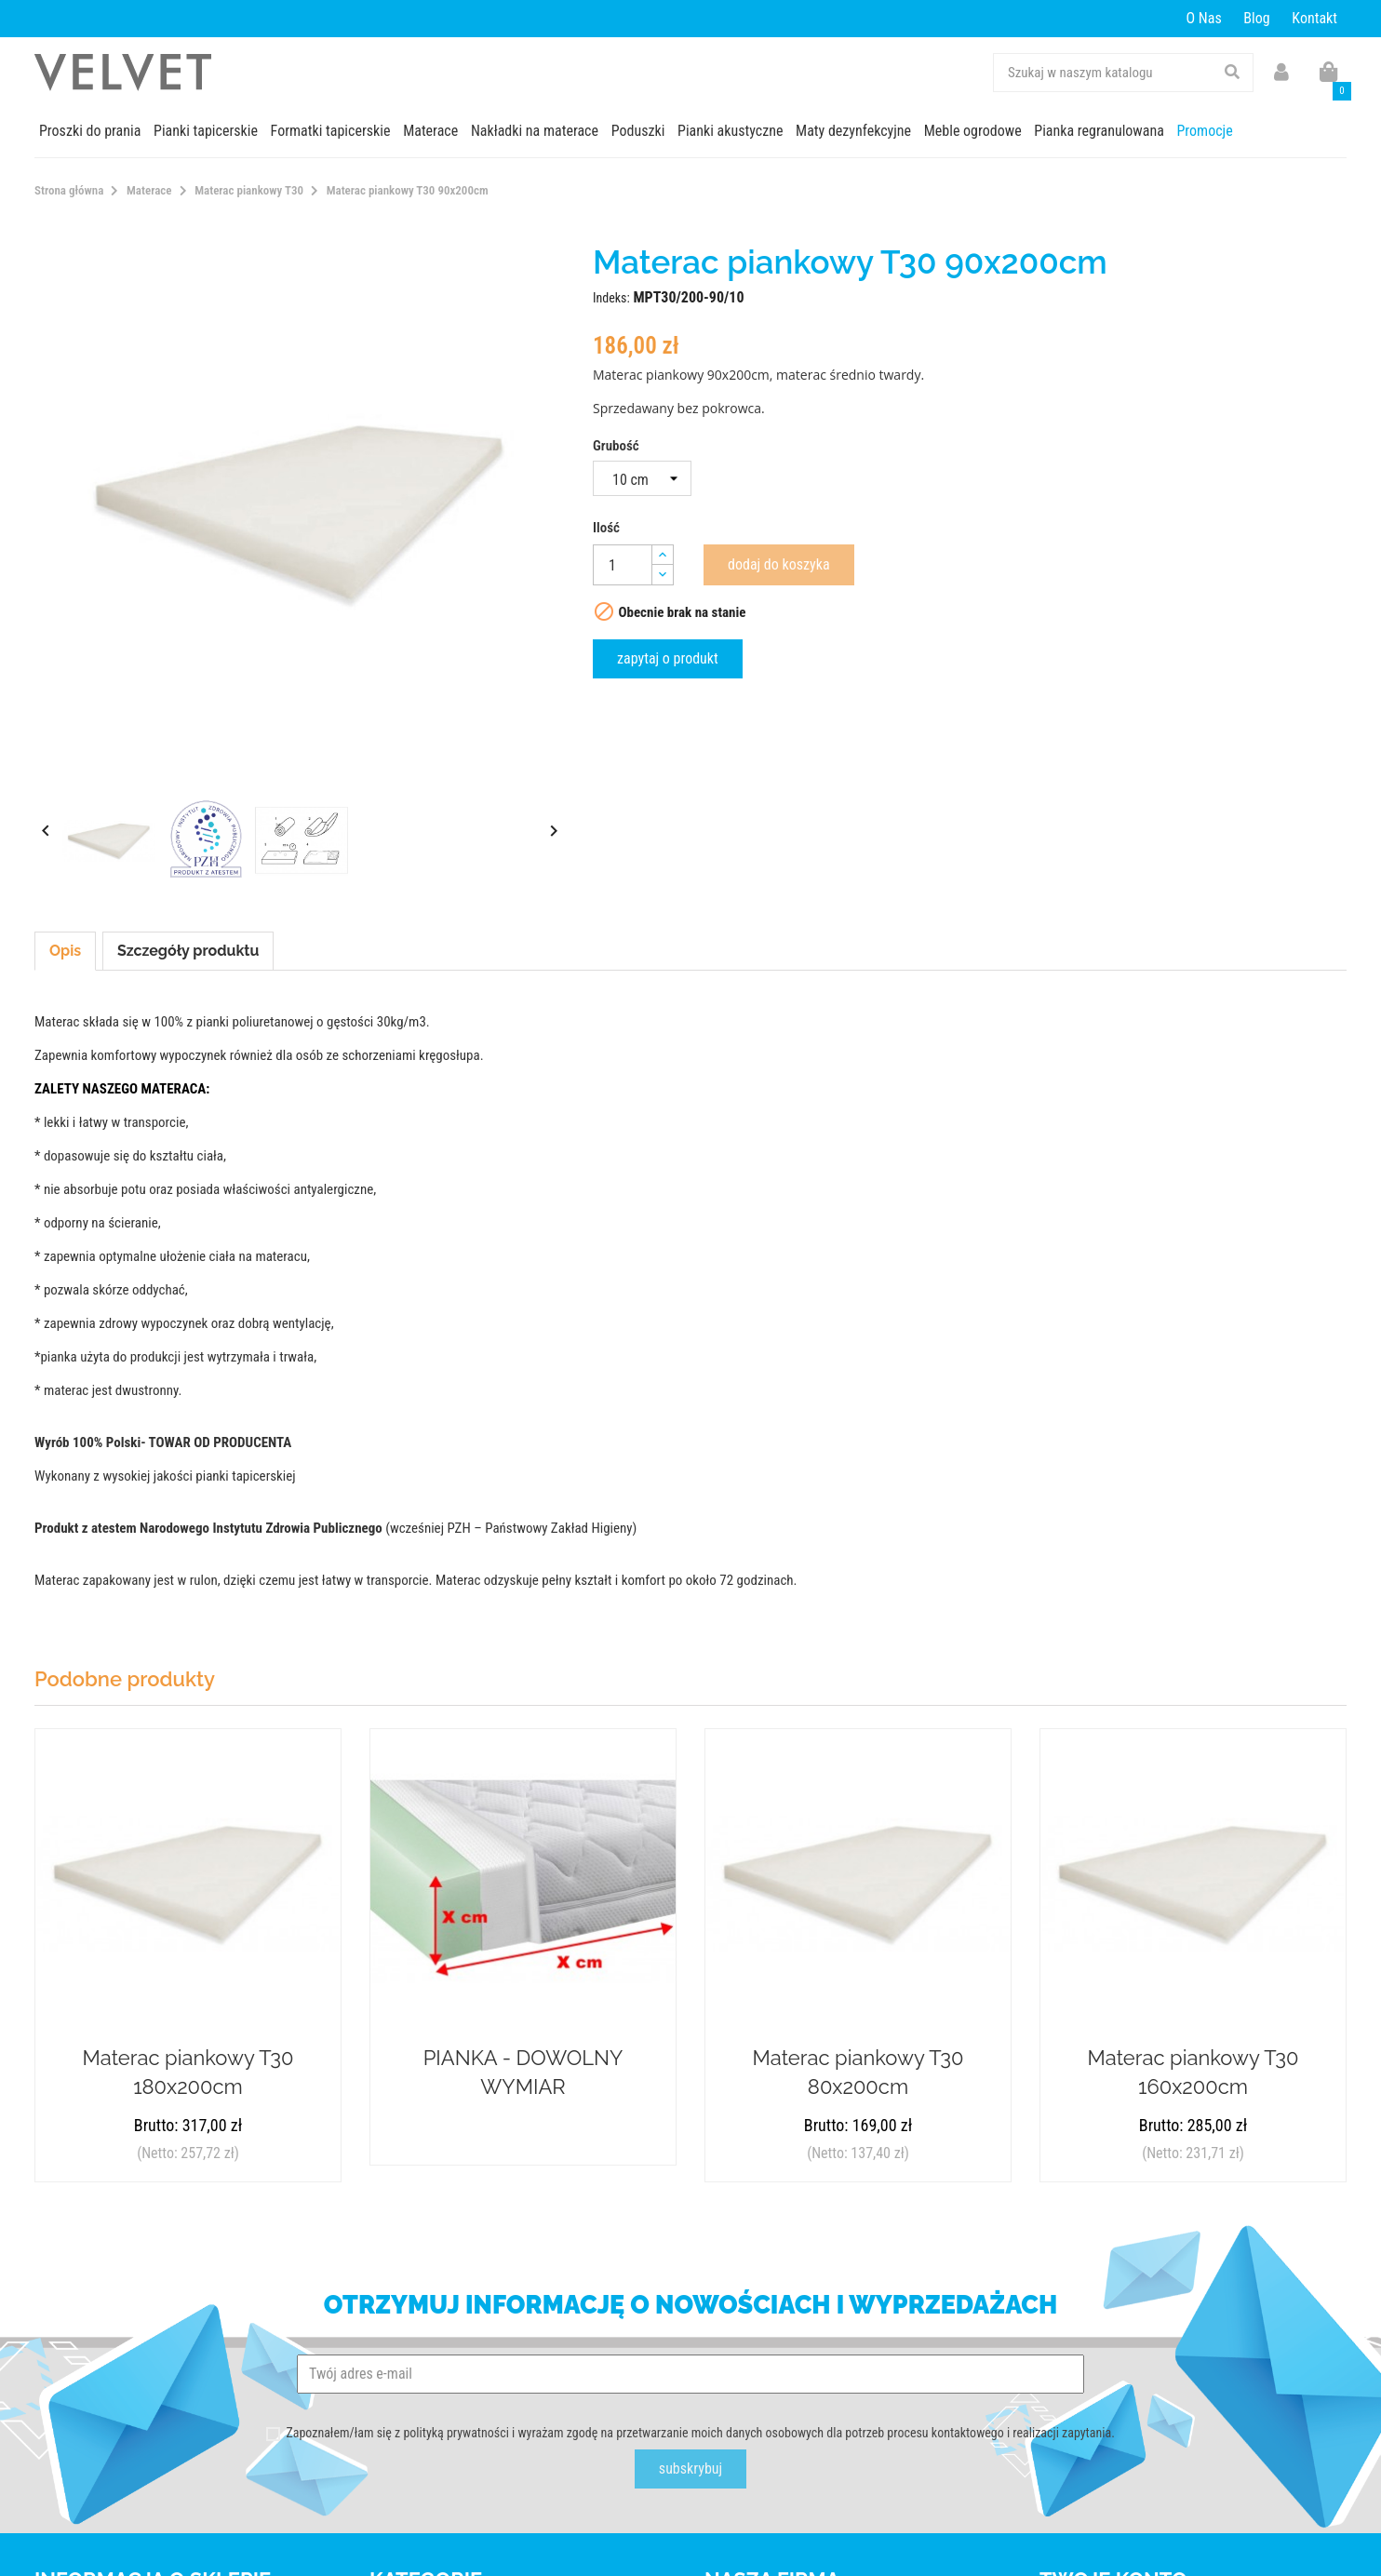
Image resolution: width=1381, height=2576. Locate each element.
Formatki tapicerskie (331, 131)
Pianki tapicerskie (206, 131)
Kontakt (1314, 18)
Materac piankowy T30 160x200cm (1193, 2072)
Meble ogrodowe (973, 131)
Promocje (1204, 131)
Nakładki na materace (534, 131)
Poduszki (638, 131)
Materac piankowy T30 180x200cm (188, 2072)
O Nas (1204, 18)
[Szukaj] (1123, 72)
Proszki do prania (90, 131)
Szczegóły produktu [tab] (188, 950)
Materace (430, 131)
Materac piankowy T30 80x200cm (858, 2072)
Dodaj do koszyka (779, 564)
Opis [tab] (65, 950)
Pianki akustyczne (730, 131)
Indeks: (611, 297)
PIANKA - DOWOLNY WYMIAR (523, 2072)
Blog (1256, 18)
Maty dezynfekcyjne (853, 131)
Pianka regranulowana (1099, 131)
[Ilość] (622, 564)
